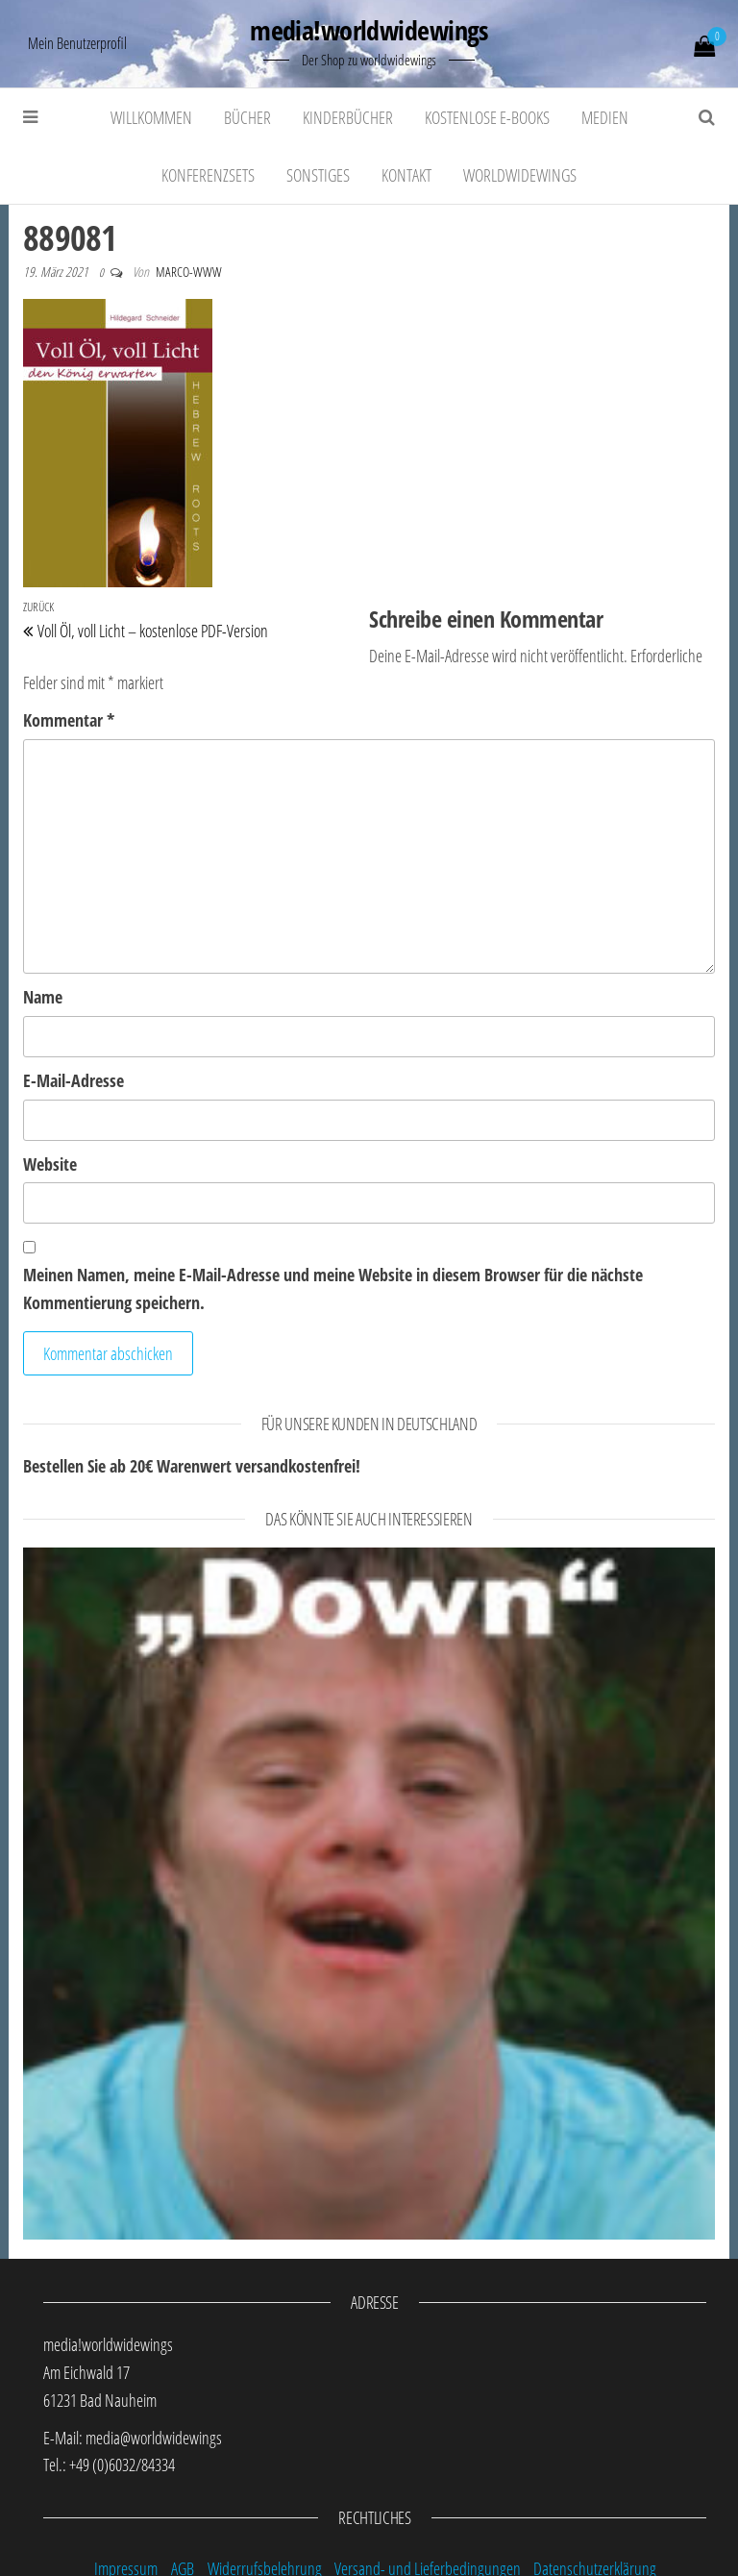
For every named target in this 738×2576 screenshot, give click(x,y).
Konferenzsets (208, 174)
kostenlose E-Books (487, 117)
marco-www (189, 271)
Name (42, 996)
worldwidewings (520, 174)
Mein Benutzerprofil (77, 43)
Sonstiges (318, 174)
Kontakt (406, 174)
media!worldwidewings (369, 30)
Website (50, 1164)
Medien (604, 117)
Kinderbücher (348, 117)
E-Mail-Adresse (73, 1080)
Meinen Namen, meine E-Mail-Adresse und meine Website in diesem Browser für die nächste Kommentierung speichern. (333, 1288)
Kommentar (68, 719)
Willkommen (151, 117)
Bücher (247, 117)
